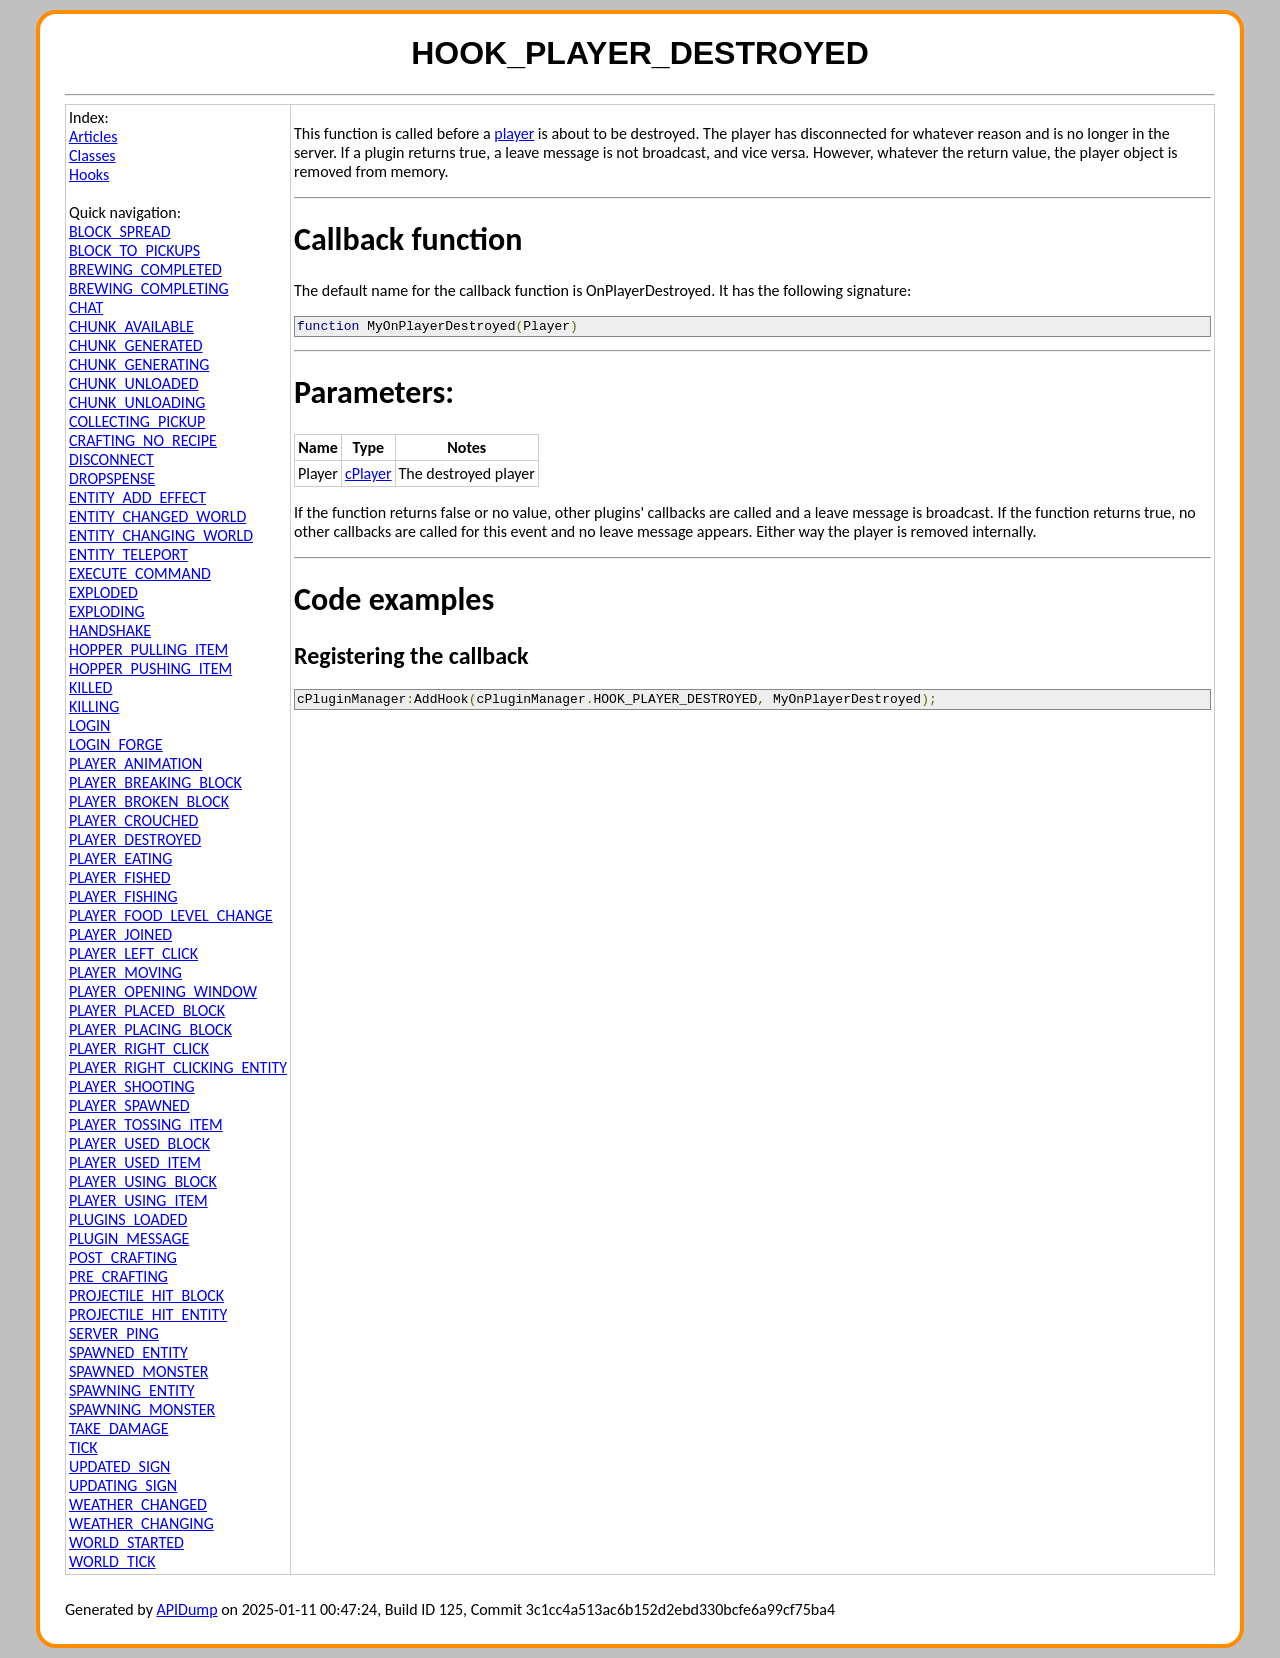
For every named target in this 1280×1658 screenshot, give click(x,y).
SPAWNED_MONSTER (138, 1371)
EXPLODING (107, 611)
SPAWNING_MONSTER (142, 1409)
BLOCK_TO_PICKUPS (134, 250)
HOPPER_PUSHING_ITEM (150, 668)
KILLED (90, 687)
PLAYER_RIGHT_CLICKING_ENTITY (178, 1067)
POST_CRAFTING (123, 1257)
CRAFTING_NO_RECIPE (143, 440)
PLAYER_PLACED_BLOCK (147, 1010)
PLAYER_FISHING (123, 896)
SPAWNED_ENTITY (128, 1352)
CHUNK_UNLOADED (134, 383)
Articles (93, 136)
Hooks (89, 174)
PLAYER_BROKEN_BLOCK (149, 801)
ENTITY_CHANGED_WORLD (157, 516)
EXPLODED (103, 592)
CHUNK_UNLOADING (137, 402)
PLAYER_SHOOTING (132, 1086)
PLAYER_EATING (120, 858)
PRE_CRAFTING (118, 1276)
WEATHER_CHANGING (141, 1523)
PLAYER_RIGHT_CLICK (139, 1048)
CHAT (86, 307)
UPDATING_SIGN (123, 1485)
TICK (83, 1447)
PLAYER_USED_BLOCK (139, 1143)
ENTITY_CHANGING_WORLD (161, 535)
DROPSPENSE (112, 478)
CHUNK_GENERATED (136, 345)
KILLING (94, 706)
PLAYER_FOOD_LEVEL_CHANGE (171, 915)
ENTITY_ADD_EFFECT (137, 497)
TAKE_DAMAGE (119, 1428)
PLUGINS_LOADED (128, 1219)
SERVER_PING (114, 1333)
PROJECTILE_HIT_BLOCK (146, 1295)
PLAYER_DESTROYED (135, 839)
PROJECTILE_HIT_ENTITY (148, 1314)
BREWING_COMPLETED (145, 269)
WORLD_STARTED (126, 1542)
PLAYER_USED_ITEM (135, 1162)
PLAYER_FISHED (120, 877)
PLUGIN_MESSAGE (129, 1238)
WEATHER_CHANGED (138, 1504)
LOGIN (89, 725)
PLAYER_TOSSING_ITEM (146, 1124)
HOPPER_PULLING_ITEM (148, 649)
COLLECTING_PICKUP (137, 421)
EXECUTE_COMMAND (140, 573)
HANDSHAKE (110, 630)
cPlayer (368, 476)
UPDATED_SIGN (119, 1466)
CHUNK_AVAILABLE (131, 326)
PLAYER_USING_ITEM (138, 1200)
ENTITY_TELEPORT (128, 554)
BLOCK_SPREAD (120, 231)
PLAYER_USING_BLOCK (143, 1181)
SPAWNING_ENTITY (132, 1390)
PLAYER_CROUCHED (133, 820)
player (514, 133)
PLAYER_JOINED (120, 934)
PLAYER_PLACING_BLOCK (150, 1029)
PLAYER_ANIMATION (135, 763)
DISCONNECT (111, 459)
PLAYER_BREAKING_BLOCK (155, 782)
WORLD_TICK (112, 1561)
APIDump (187, 1609)
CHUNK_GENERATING (139, 364)
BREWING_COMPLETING (149, 288)
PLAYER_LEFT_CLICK (133, 953)
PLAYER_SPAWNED (129, 1105)
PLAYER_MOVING (125, 972)
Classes (92, 155)
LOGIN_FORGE (116, 744)
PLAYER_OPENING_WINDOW (163, 991)
